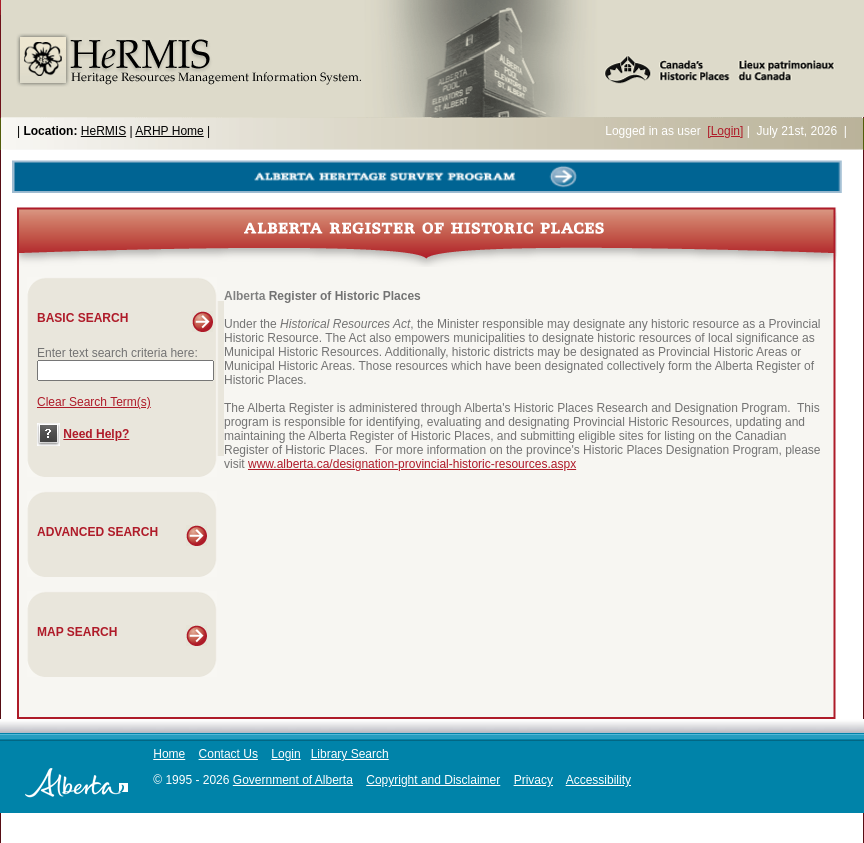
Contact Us (228, 754)
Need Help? (96, 434)
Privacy (533, 780)
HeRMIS (103, 131)
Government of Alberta (293, 780)
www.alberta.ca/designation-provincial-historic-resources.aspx (412, 464)
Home (169, 754)
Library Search (350, 754)
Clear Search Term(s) (94, 402)
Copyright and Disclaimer (433, 780)
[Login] (725, 131)
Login (285, 754)
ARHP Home (169, 131)
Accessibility (598, 780)
